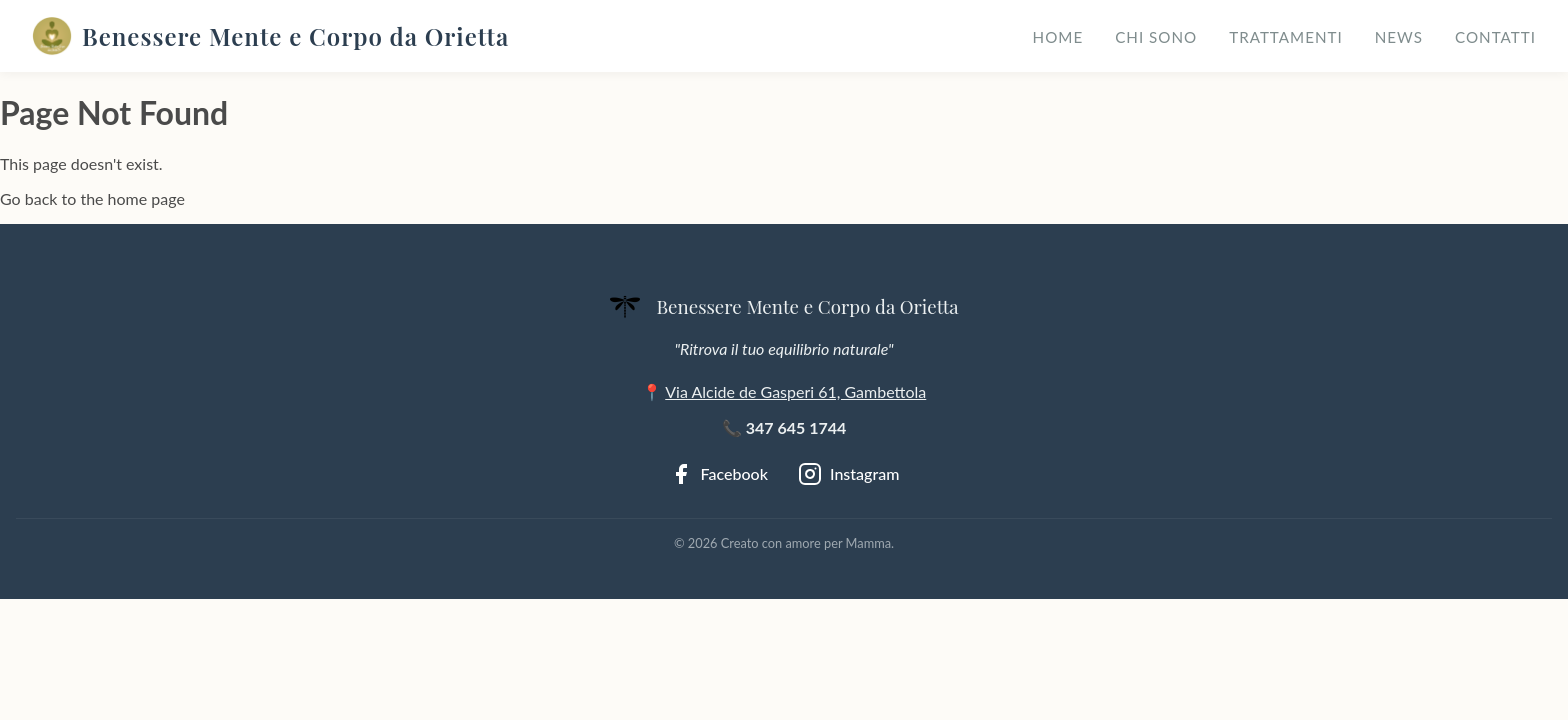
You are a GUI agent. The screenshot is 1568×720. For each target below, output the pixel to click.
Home (1058, 37)
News (1399, 37)
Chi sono (1156, 37)
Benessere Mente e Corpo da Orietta (270, 36)
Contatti (1495, 37)
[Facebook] (718, 474)
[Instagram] (848, 474)
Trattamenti (1286, 37)
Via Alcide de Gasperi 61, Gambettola (795, 391)
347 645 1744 (796, 427)
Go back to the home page (92, 198)
